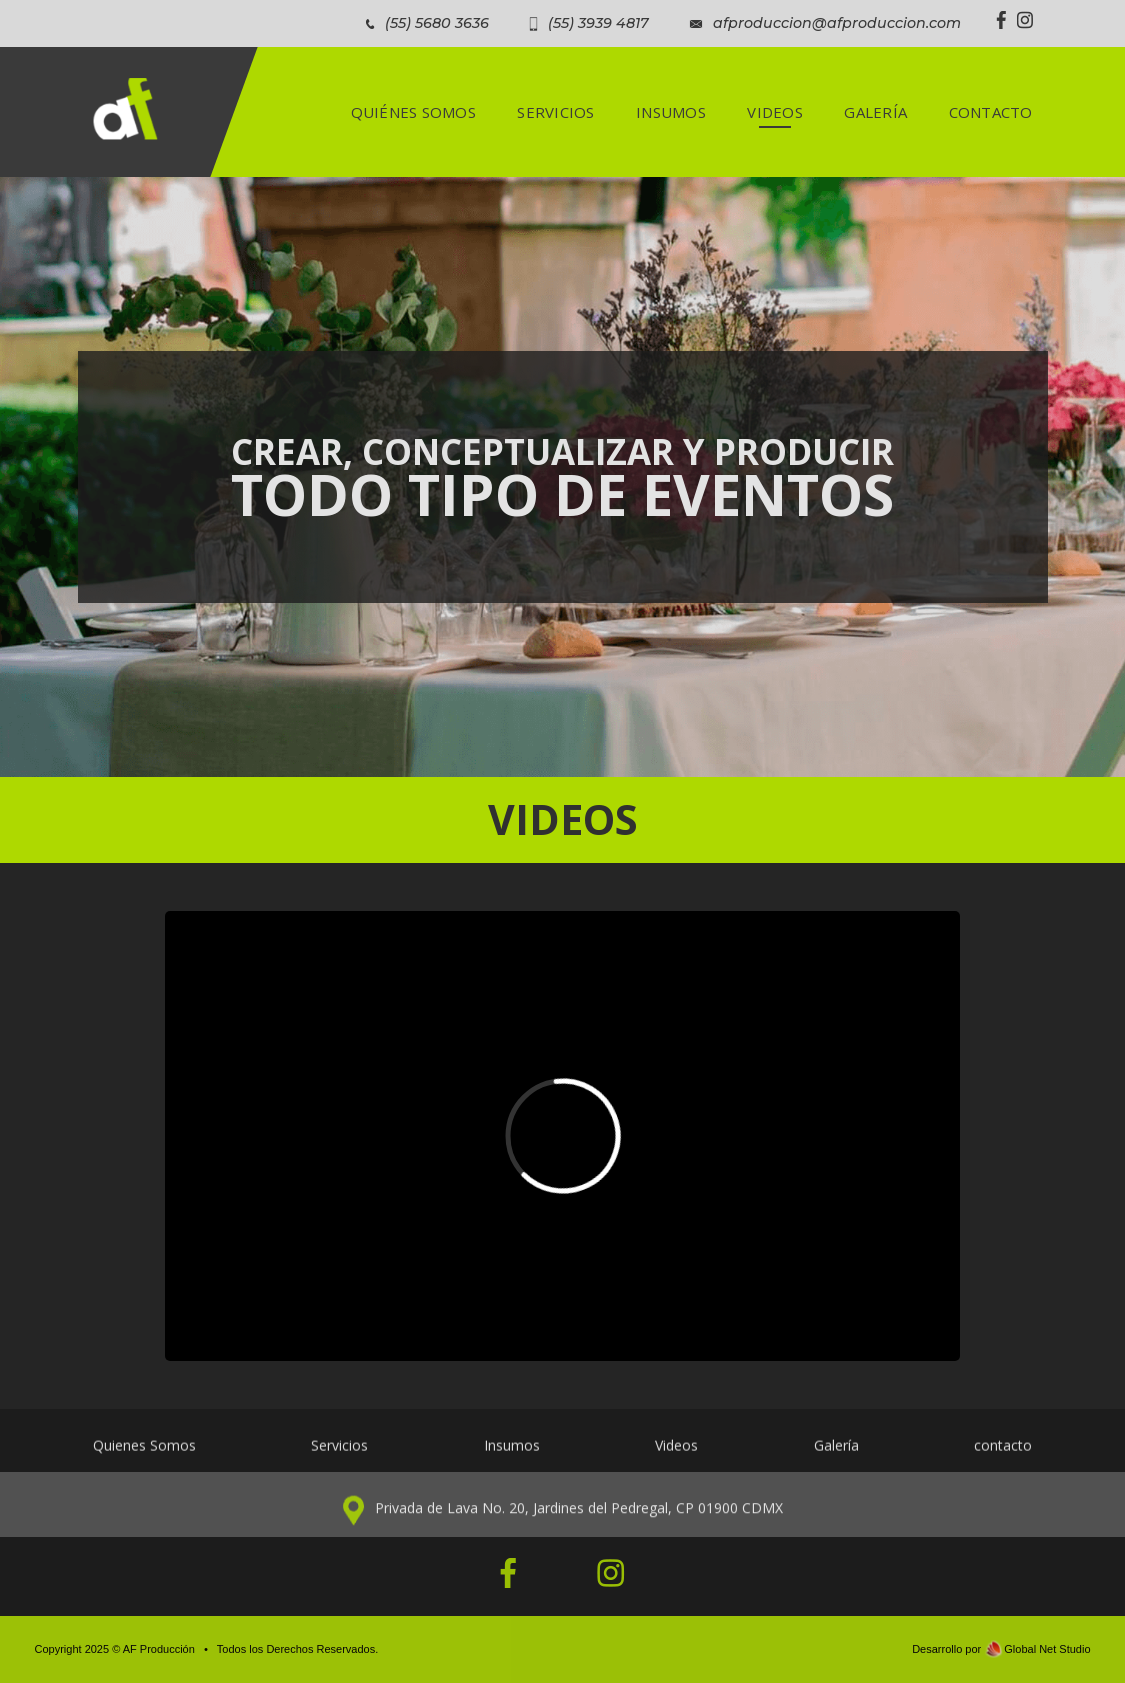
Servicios (339, 1456)
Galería (836, 1456)
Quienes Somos (144, 1456)
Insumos (512, 1456)
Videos (676, 1456)
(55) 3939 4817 (598, 23)
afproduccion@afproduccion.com (837, 23)
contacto (1003, 1456)
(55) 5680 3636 (437, 23)
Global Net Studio (1047, 1649)
